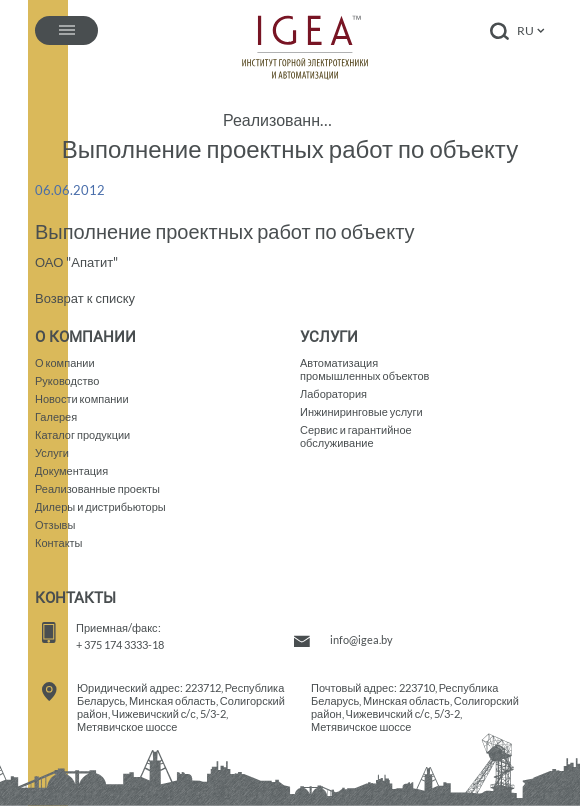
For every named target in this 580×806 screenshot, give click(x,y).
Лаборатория (333, 393)
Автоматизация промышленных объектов (364, 369)
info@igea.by (361, 639)
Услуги (52, 452)
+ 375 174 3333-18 (120, 644)
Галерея (56, 416)
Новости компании (82, 398)
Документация (71, 470)
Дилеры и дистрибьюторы (100, 506)
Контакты (59, 542)
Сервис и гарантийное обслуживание (356, 436)
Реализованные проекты (280, 120)
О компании (65, 362)
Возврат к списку (85, 298)
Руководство (67, 380)
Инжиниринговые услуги (361, 411)
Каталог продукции (82, 434)
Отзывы (55, 524)
